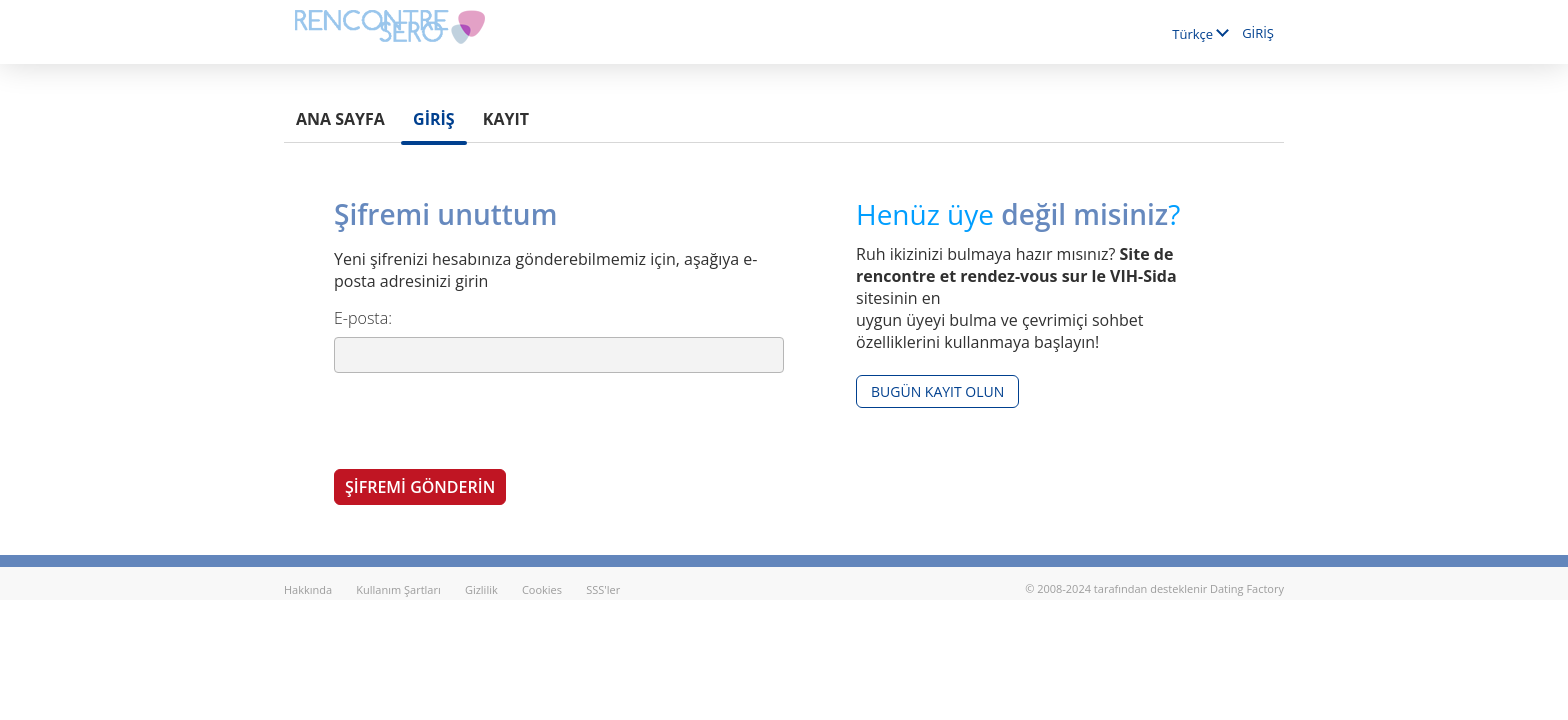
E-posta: (363, 318)
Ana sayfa (340, 119)
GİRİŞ (1258, 33)
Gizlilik (481, 589)
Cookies (542, 589)
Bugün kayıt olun (937, 391)
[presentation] (486, 420)
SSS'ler (603, 589)
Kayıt (506, 119)
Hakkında (308, 589)
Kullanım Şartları (398, 589)
